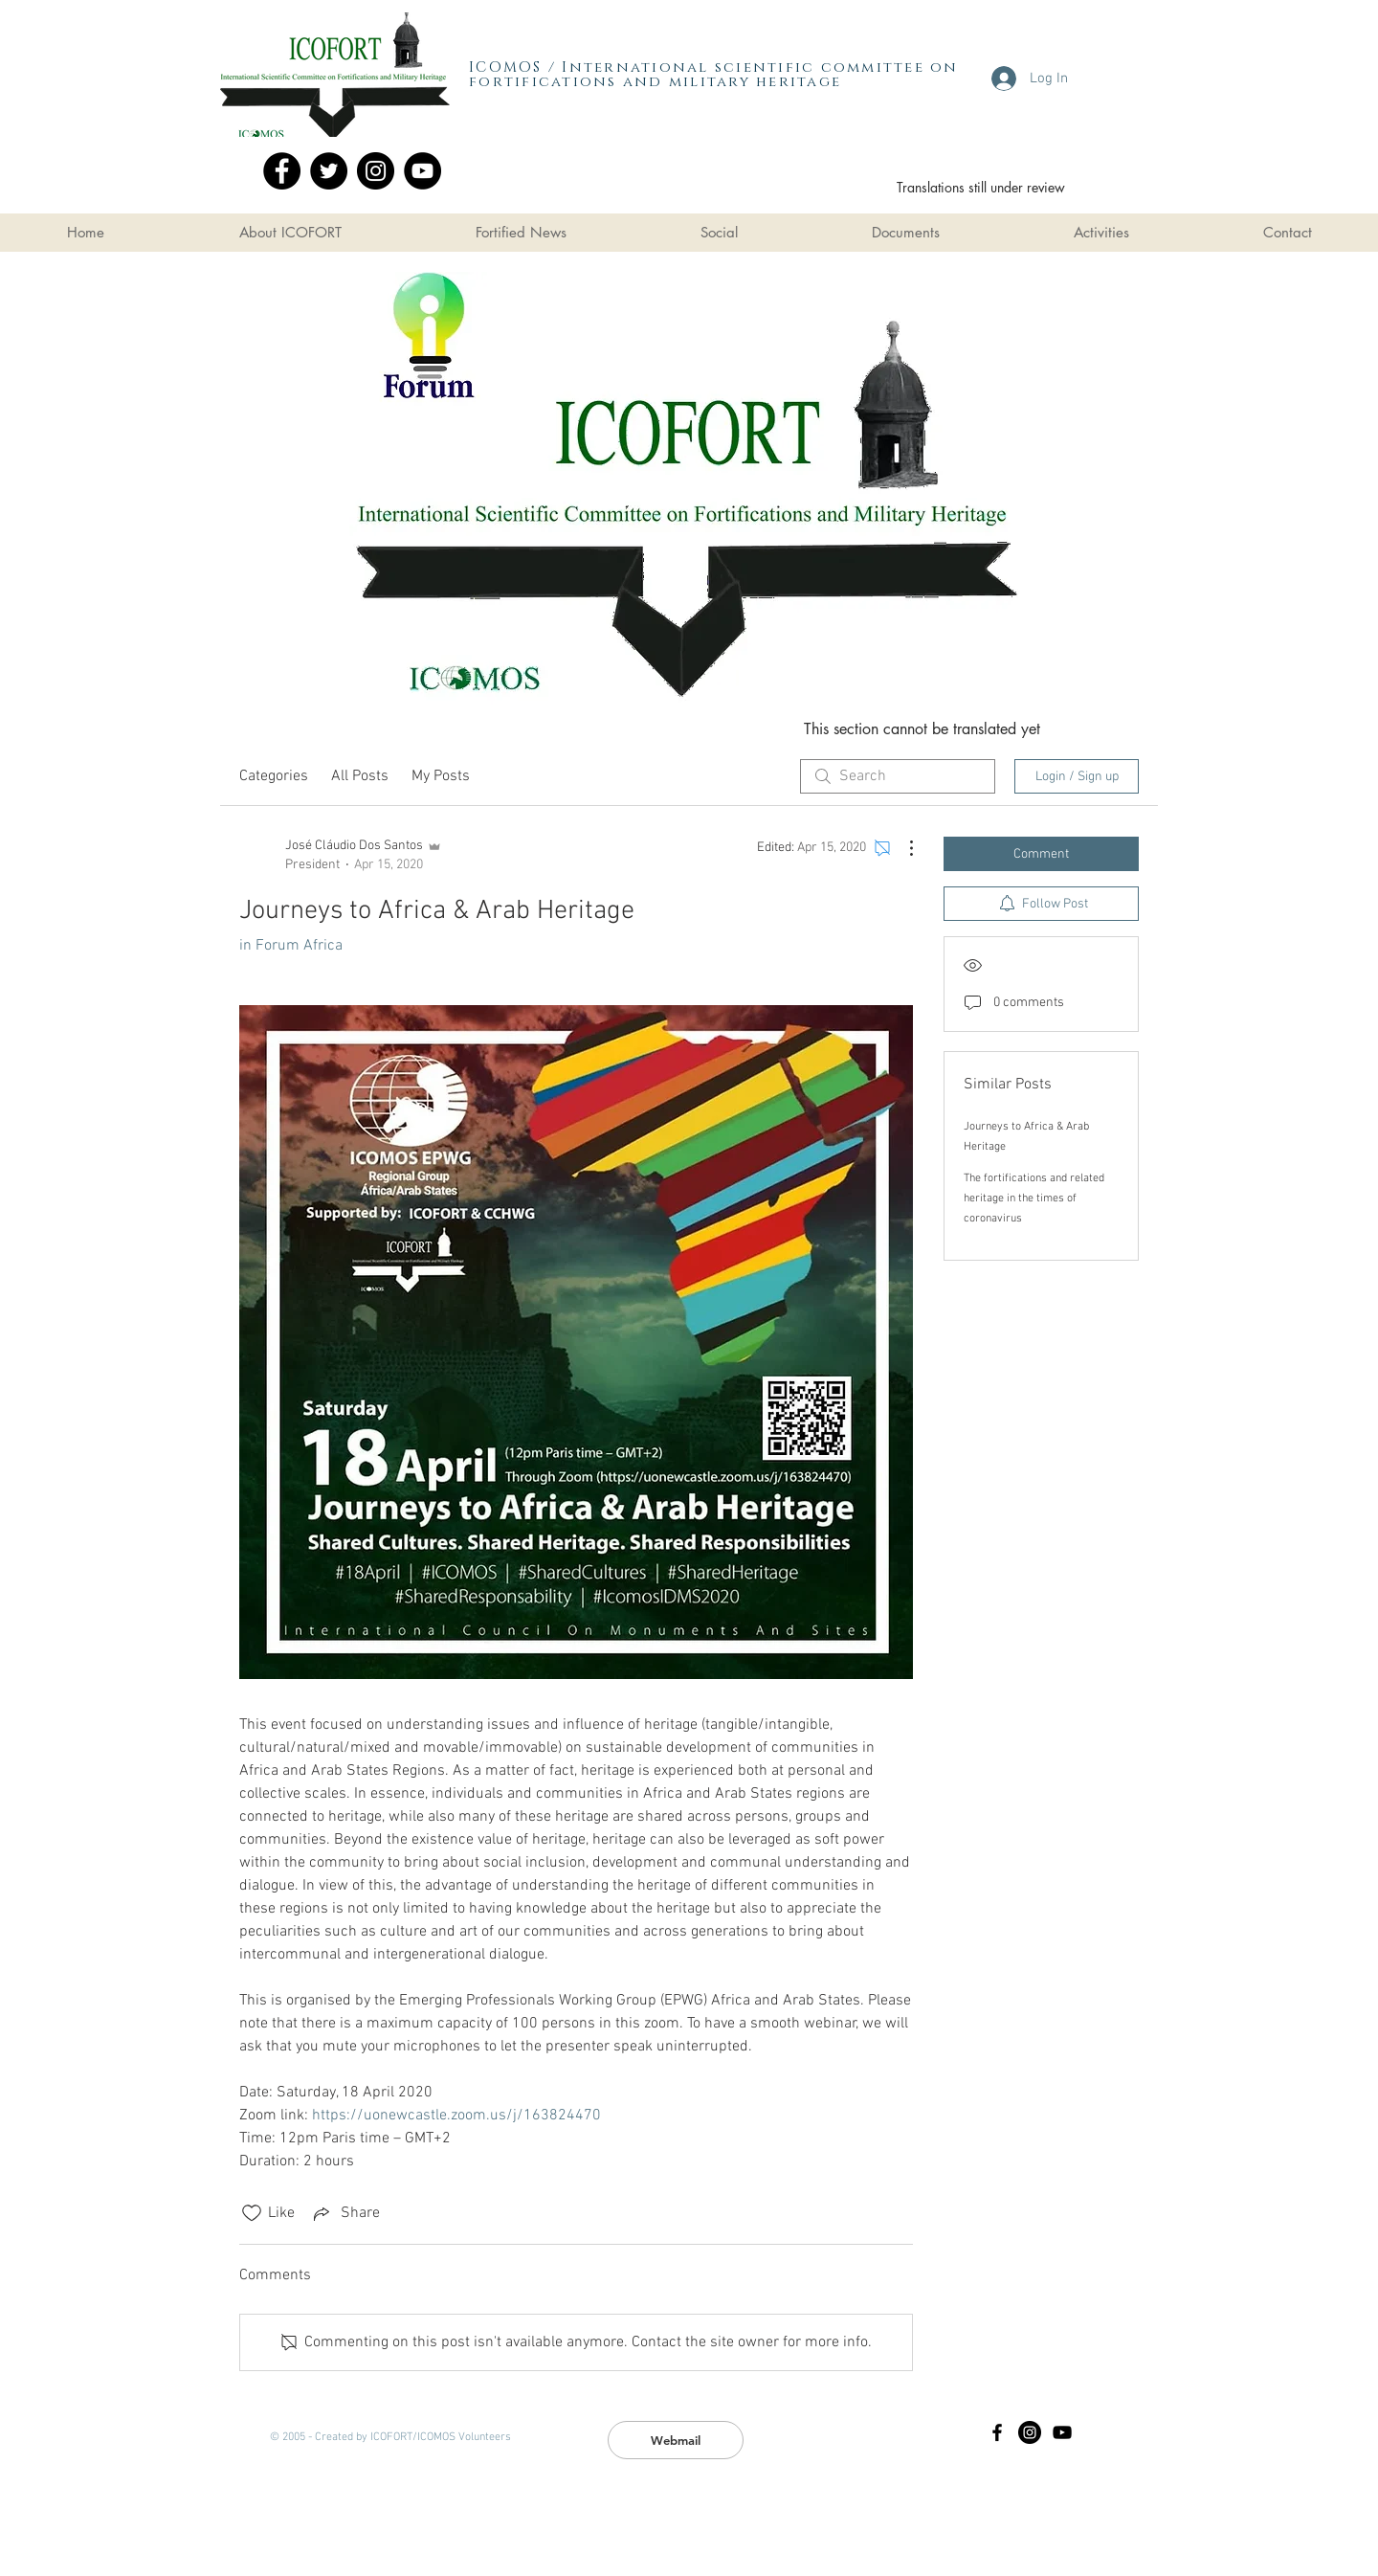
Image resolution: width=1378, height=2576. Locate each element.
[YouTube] (422, 171)
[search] (897, 776)
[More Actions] (901, 848)
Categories (273, 776)
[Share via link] (345, 2213)
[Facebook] (281, 171)
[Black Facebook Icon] (997, 2432)
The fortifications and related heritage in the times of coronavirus (1034, 1198)
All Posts (360, 776)
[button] (289, 232)
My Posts (440, 776)
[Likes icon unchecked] (251, 2213)
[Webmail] (676, 2440)
